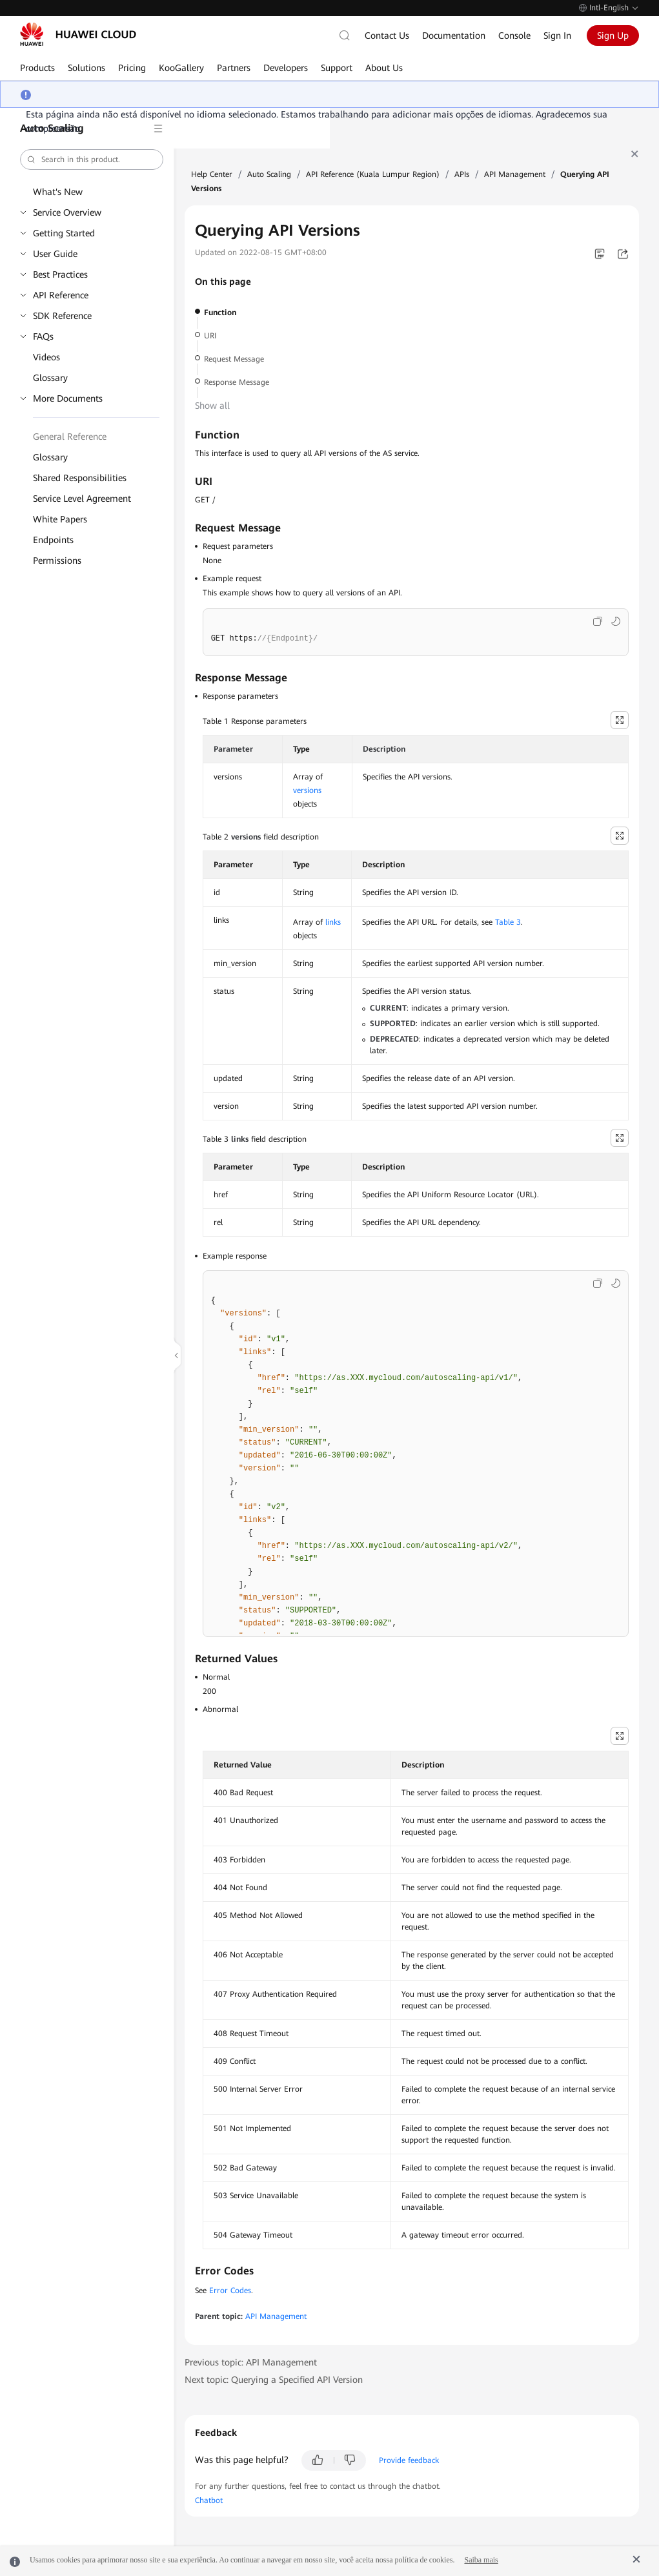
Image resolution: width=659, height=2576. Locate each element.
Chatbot (209, 2500)
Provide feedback (409, 2460)
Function (220, 312)
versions (307, 790)
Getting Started (64, 233)
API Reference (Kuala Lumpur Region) (373, 174)
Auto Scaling (269, 174)
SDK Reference (62, 316)
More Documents (68, 398)
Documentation (453, 35)
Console (514, 35)
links (333, 922)
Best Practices (60, 274)
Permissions (57, 560)
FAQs (43, 336)
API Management (514, 174)
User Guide (55, 254)
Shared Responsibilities (80, 478)
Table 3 (508, 922)
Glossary (50, 378)
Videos (46, 357)
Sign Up (613, 35)
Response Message (236, 382)
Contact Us (387, 35)
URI (210, 335)
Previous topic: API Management (251, 2362)
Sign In (557, 35)
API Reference (60, 295)
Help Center (211, 174)
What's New (58, 192)
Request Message (234, 359)
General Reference (69, 436)
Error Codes (230, 2290)
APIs (461, 174)
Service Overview (67, 212)
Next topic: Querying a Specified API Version (274, 2380)
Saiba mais (481, 2559)
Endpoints (53, 540)
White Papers (60, 519)
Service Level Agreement (82, 498)
